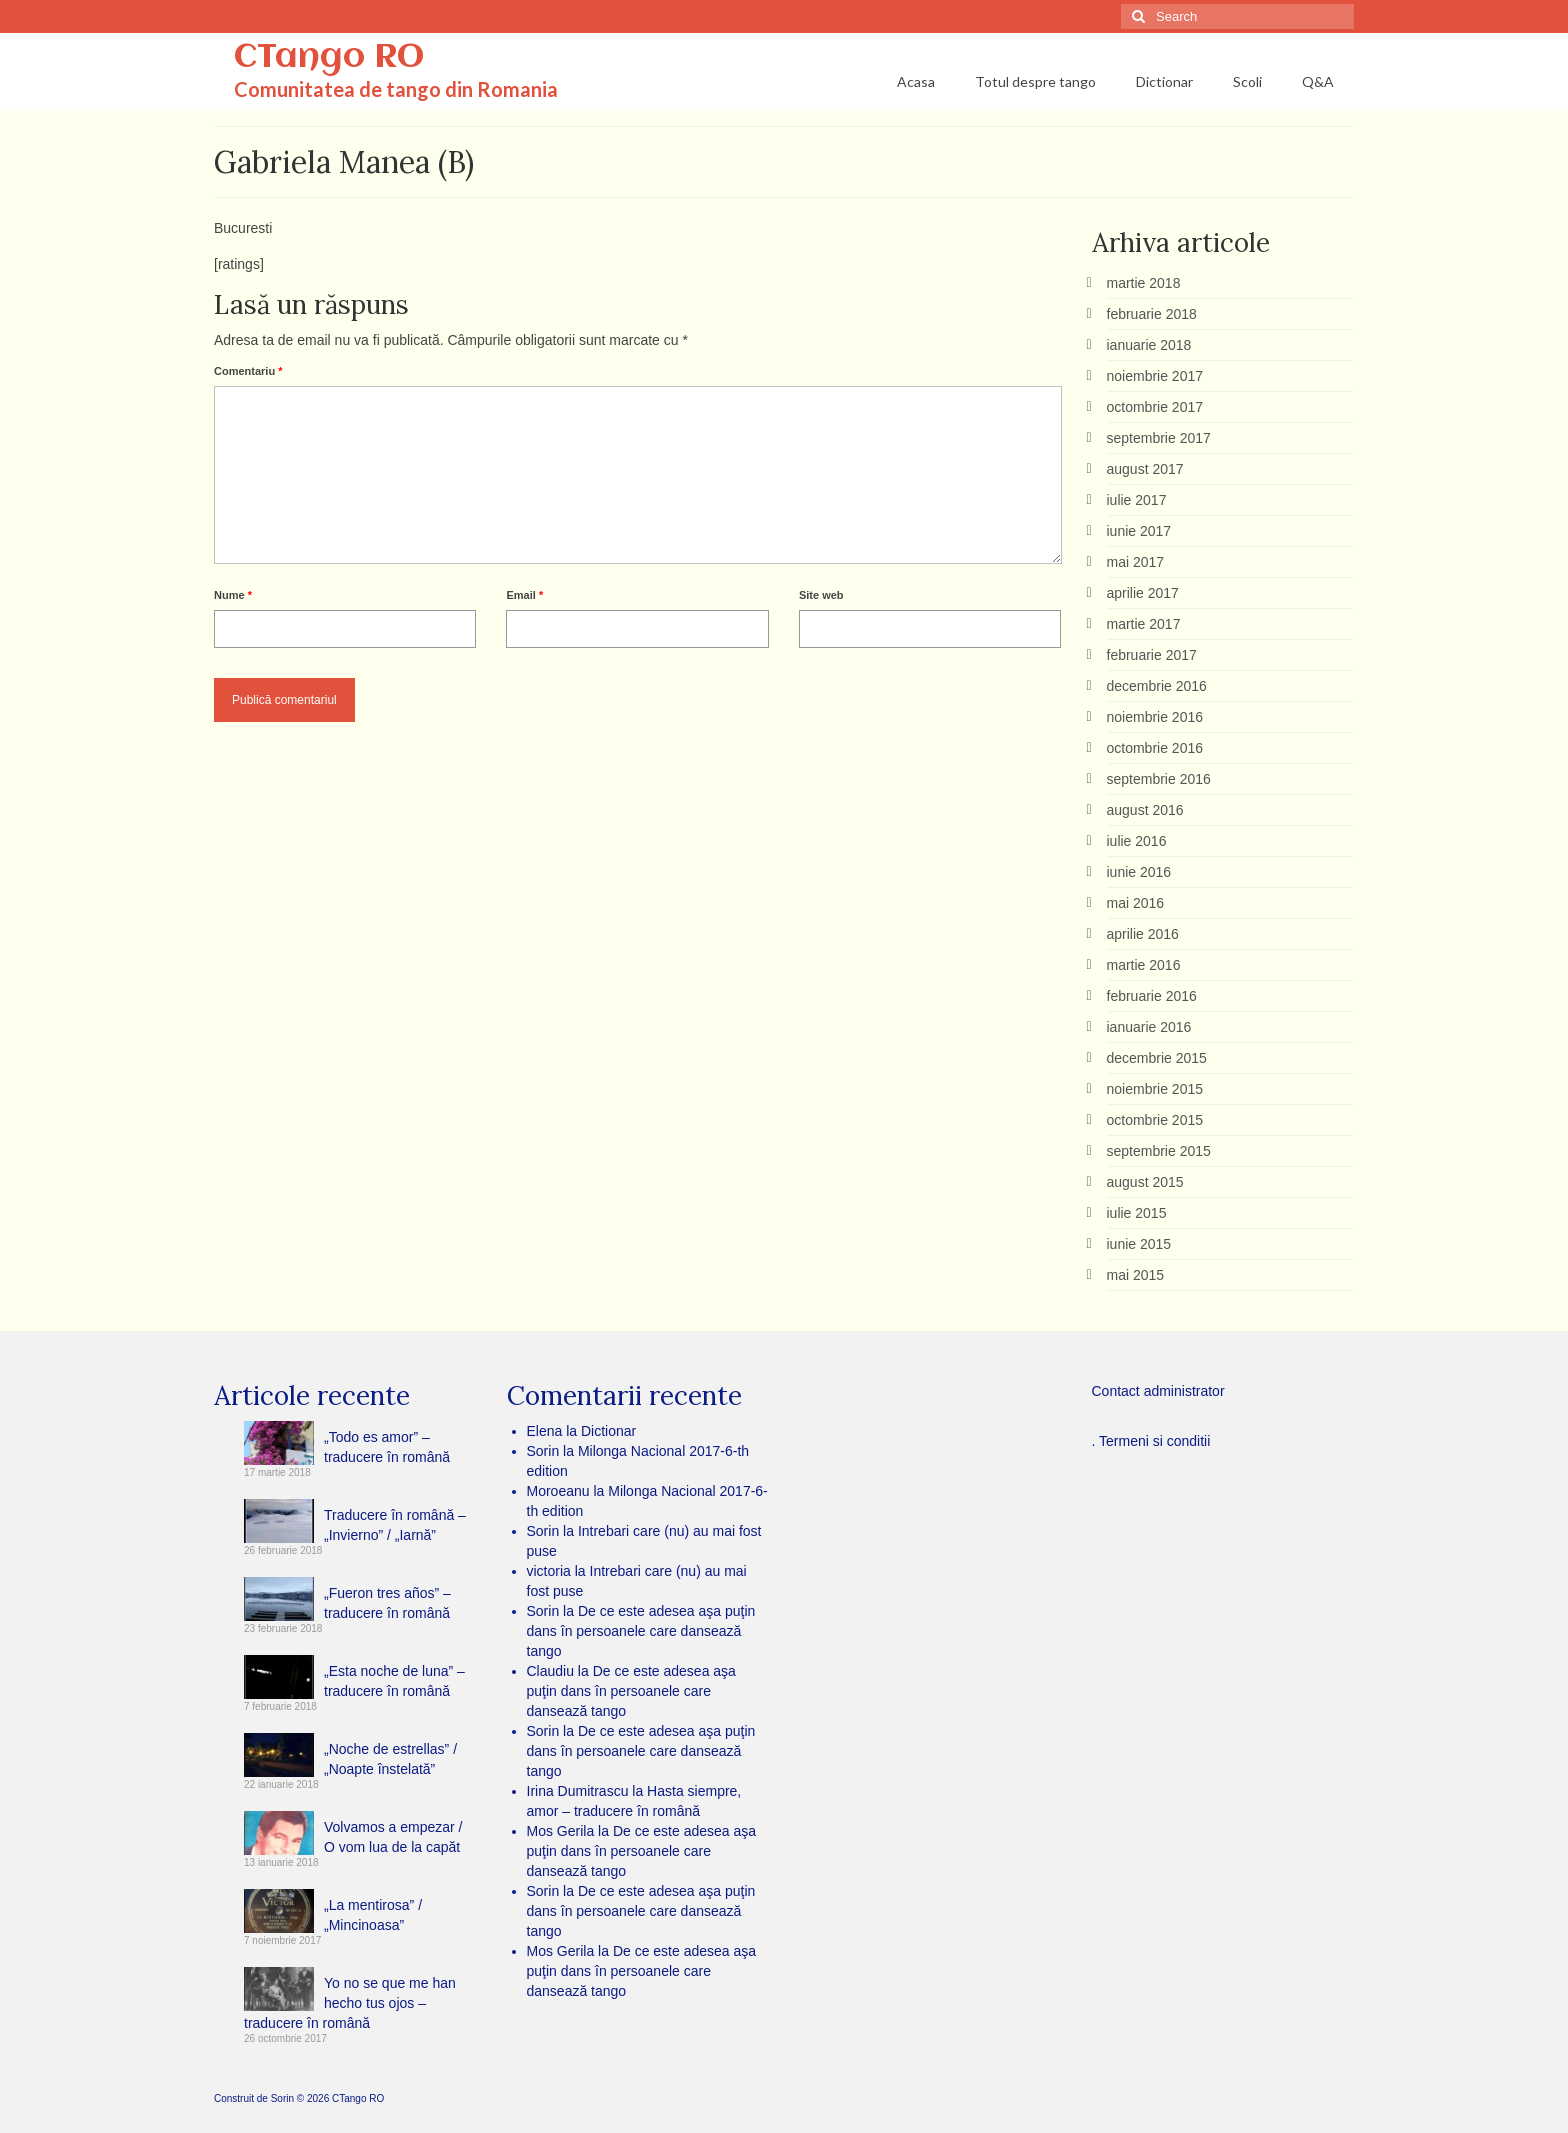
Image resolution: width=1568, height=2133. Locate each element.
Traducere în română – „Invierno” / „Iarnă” (395, 1525)
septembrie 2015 (1159, 1151)
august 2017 (1145, 469)
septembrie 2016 (1159, 779)
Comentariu (248, 371)
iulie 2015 (1137, 1213)
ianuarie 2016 (1149, 1027)
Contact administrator (1158, 1391)
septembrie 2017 (1159, 438)
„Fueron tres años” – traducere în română (387, 1603)
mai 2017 (1136, 562)
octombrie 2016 (1155, 748)
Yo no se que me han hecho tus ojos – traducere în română (350, 2003)
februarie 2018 (1152, 314)
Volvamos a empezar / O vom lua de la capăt (393, 1837)
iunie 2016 (1139, 872)
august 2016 (1145, 810)
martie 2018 (1144, 283)
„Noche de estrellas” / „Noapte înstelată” (390, 1759)
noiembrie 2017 (1155, 376)
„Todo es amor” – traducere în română (387, 1447)
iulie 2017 (1137, 500)
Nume (233, 595)
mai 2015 (1136, 1275)
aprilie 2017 (1143, 593)
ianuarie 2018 (1149, 345)
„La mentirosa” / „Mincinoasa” (373, 1915)
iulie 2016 (1137, 841)
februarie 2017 (1152, 655)
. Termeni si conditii (1151, 1441)
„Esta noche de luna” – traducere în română (394, 1681)
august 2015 (1145, 1182)
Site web (821, 595)
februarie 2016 (1152, 996)
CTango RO (329, 58)
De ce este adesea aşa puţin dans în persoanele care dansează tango (641, 1631)
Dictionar (608, 1431)
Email (524, 595)
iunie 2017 (1139, 531)
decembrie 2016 (1157, 686)
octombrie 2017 (1155, 407)
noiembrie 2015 (1155, 1089)
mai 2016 (1136, 903)
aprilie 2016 (1143, 934)
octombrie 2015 (1155, 1120)
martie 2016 (1144, 965)
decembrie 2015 (1157, 1058)
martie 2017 (1144, 624)
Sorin (282, 2098)
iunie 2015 (1139, 1244)
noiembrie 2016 (1155, 717)
